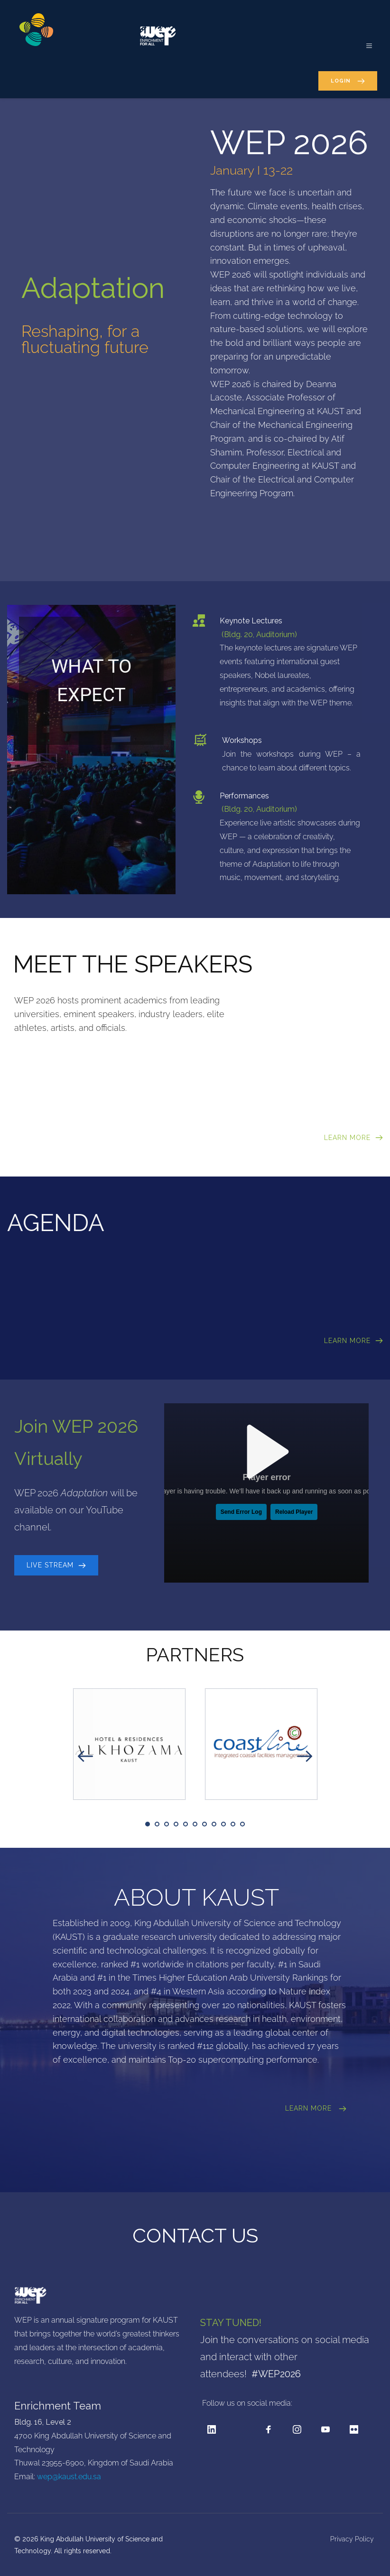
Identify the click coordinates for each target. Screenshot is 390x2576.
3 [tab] (166, 1824)
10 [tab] (233, 1824)
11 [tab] (242, 1824)
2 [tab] (157, 1824)
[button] (364, 40)
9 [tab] (223, 1824)
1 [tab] (147, 1824)
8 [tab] (214, 1824)
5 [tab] (185, 1824)
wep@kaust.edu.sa (69, 2476)
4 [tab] (176, 1824)
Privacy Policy (353, 2539)
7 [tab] (204, 1824)
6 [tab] (195, 1824)
